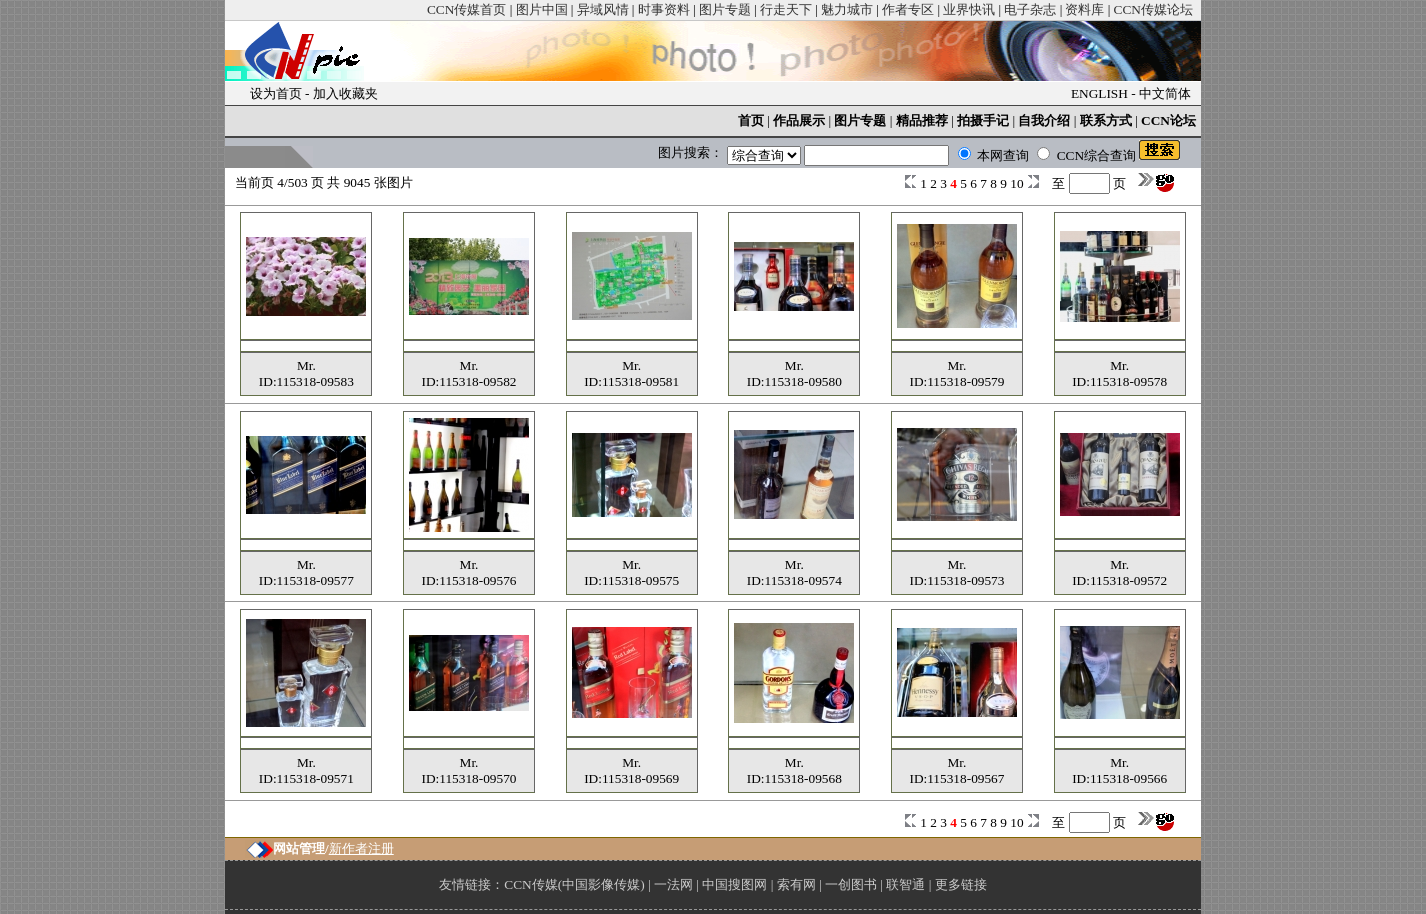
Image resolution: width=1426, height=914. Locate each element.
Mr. (306, 365)
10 (1018, 183)
